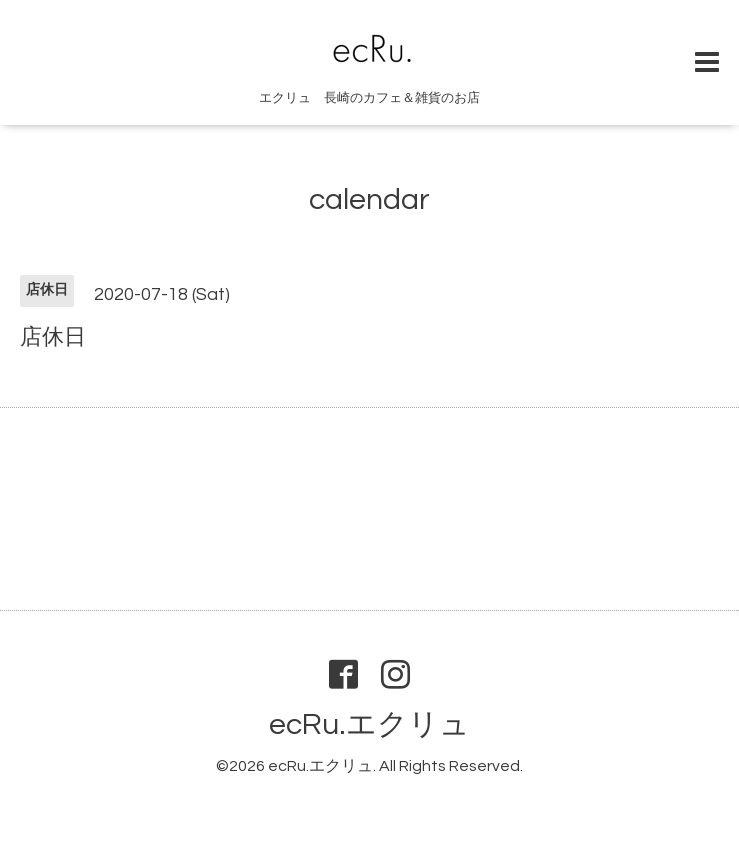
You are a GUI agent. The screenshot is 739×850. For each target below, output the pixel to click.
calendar (369, 199)
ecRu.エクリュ (369, 724)
